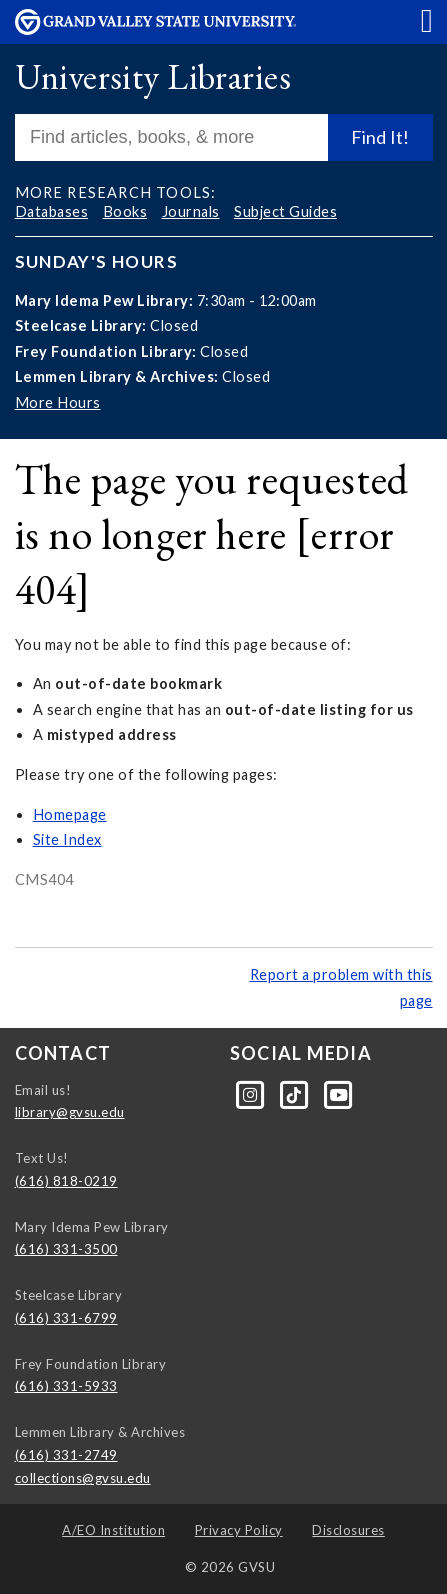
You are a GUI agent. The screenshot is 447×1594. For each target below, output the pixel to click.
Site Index (67, 839)
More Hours (58, 402)
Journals (191, 211)
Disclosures (348, 1530)
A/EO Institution (113, 1530)
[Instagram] (252, 1093)
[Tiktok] (296, 1093)
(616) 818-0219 (66, 1181)
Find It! (380, 137)
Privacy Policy (239, 1530)
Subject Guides (285, 211)
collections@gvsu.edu (83, 1478)
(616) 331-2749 (66, 1455)
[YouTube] (339, 1093)
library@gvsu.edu (70, 1112)
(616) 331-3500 (66, 1249)
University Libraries (153, 76)
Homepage (70, 814)
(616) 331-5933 (66, 1386)
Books (125, 211)
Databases (52, 211)
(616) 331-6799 (66, 1318)
